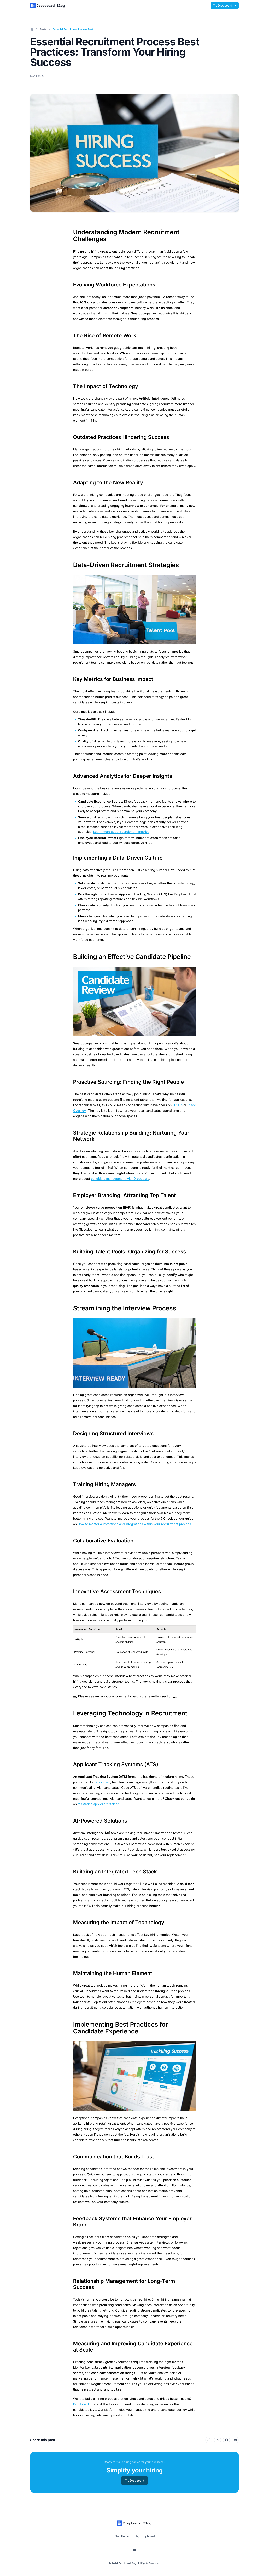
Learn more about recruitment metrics (121, 831)
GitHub (178, 1105)
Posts (43, 29)
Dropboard (102, 1782)
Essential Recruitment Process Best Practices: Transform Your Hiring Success (74, 29)
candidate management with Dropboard (120, 1178)
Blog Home (121, 2536)
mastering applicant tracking (98, 1804)
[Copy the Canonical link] (208, 2440)
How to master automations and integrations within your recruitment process (134, 1524)
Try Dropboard (225, 5)
